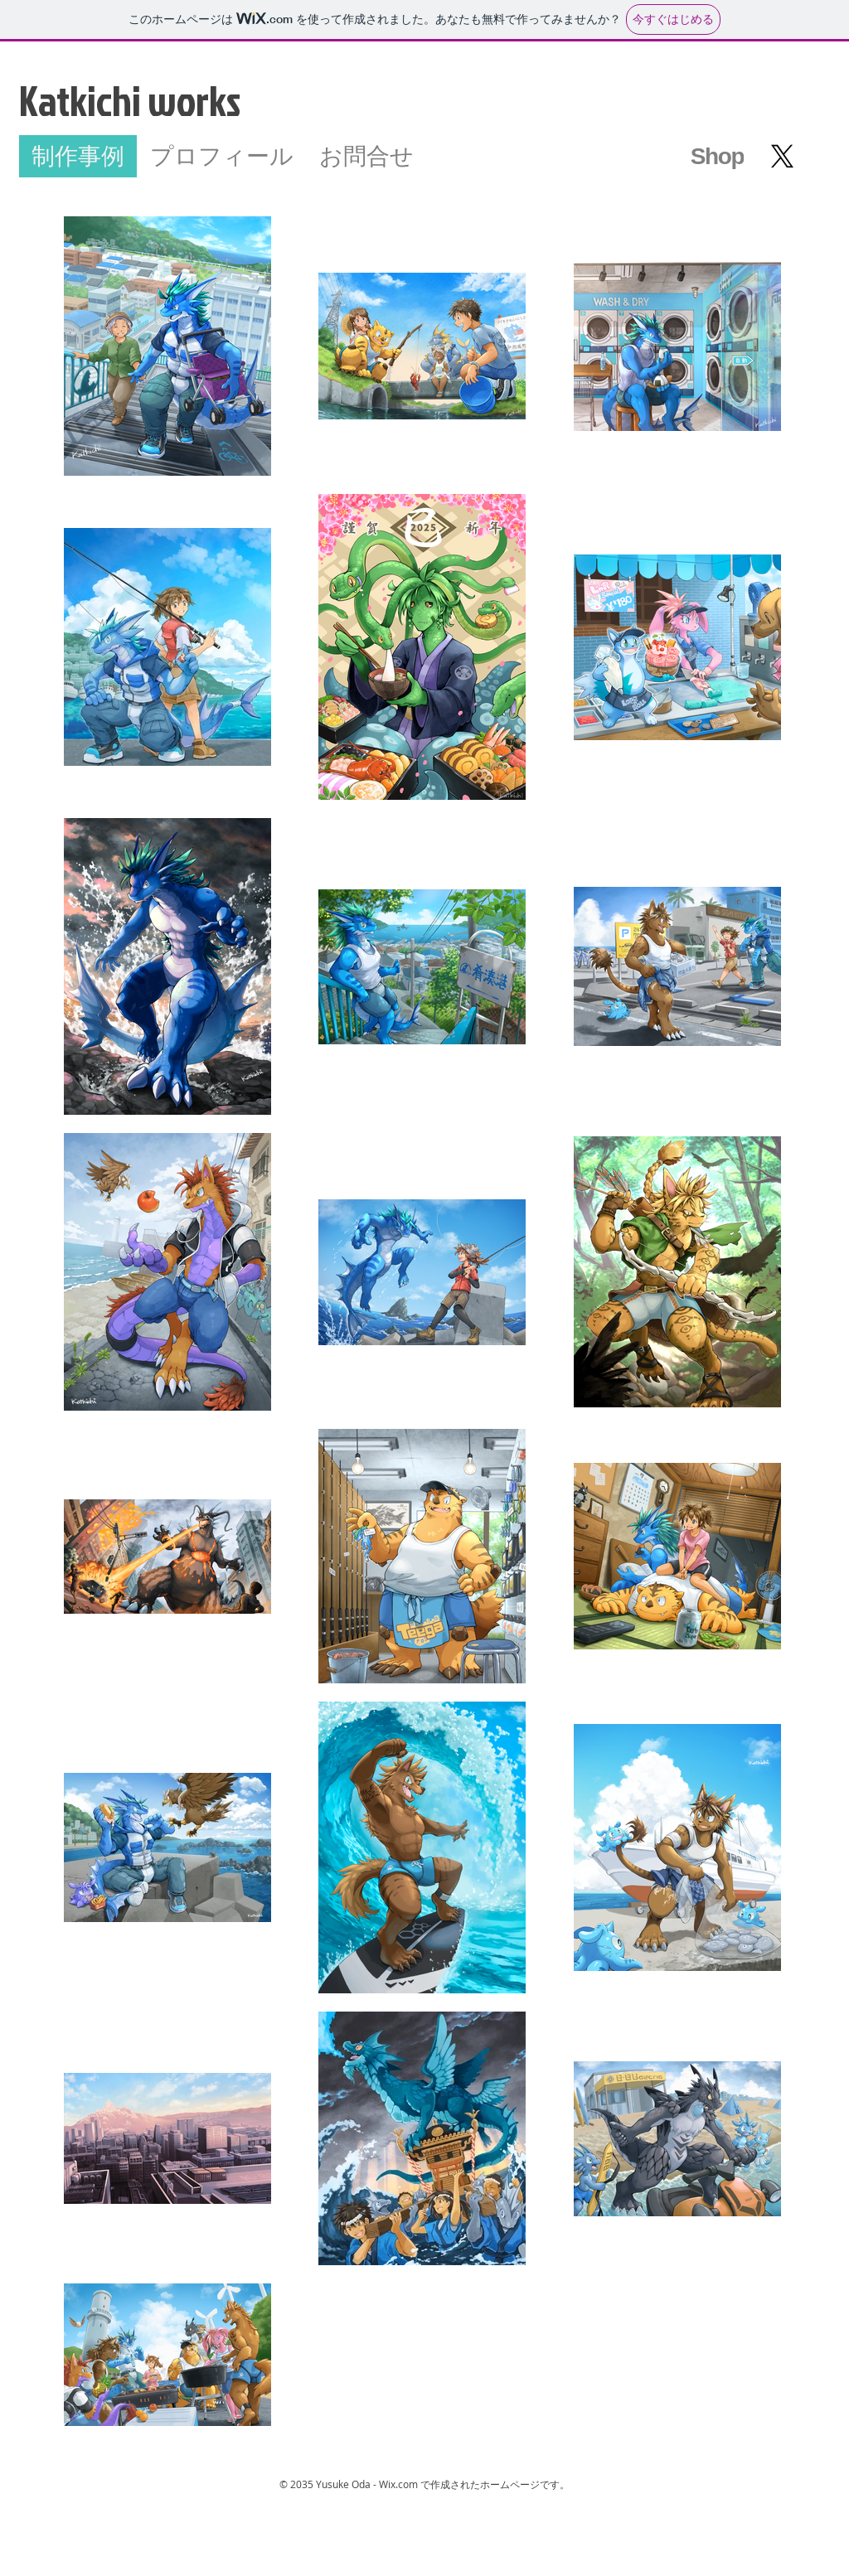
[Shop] (717, 156)
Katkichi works (129, 100)
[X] (782, 156)
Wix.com (398, 2484)
